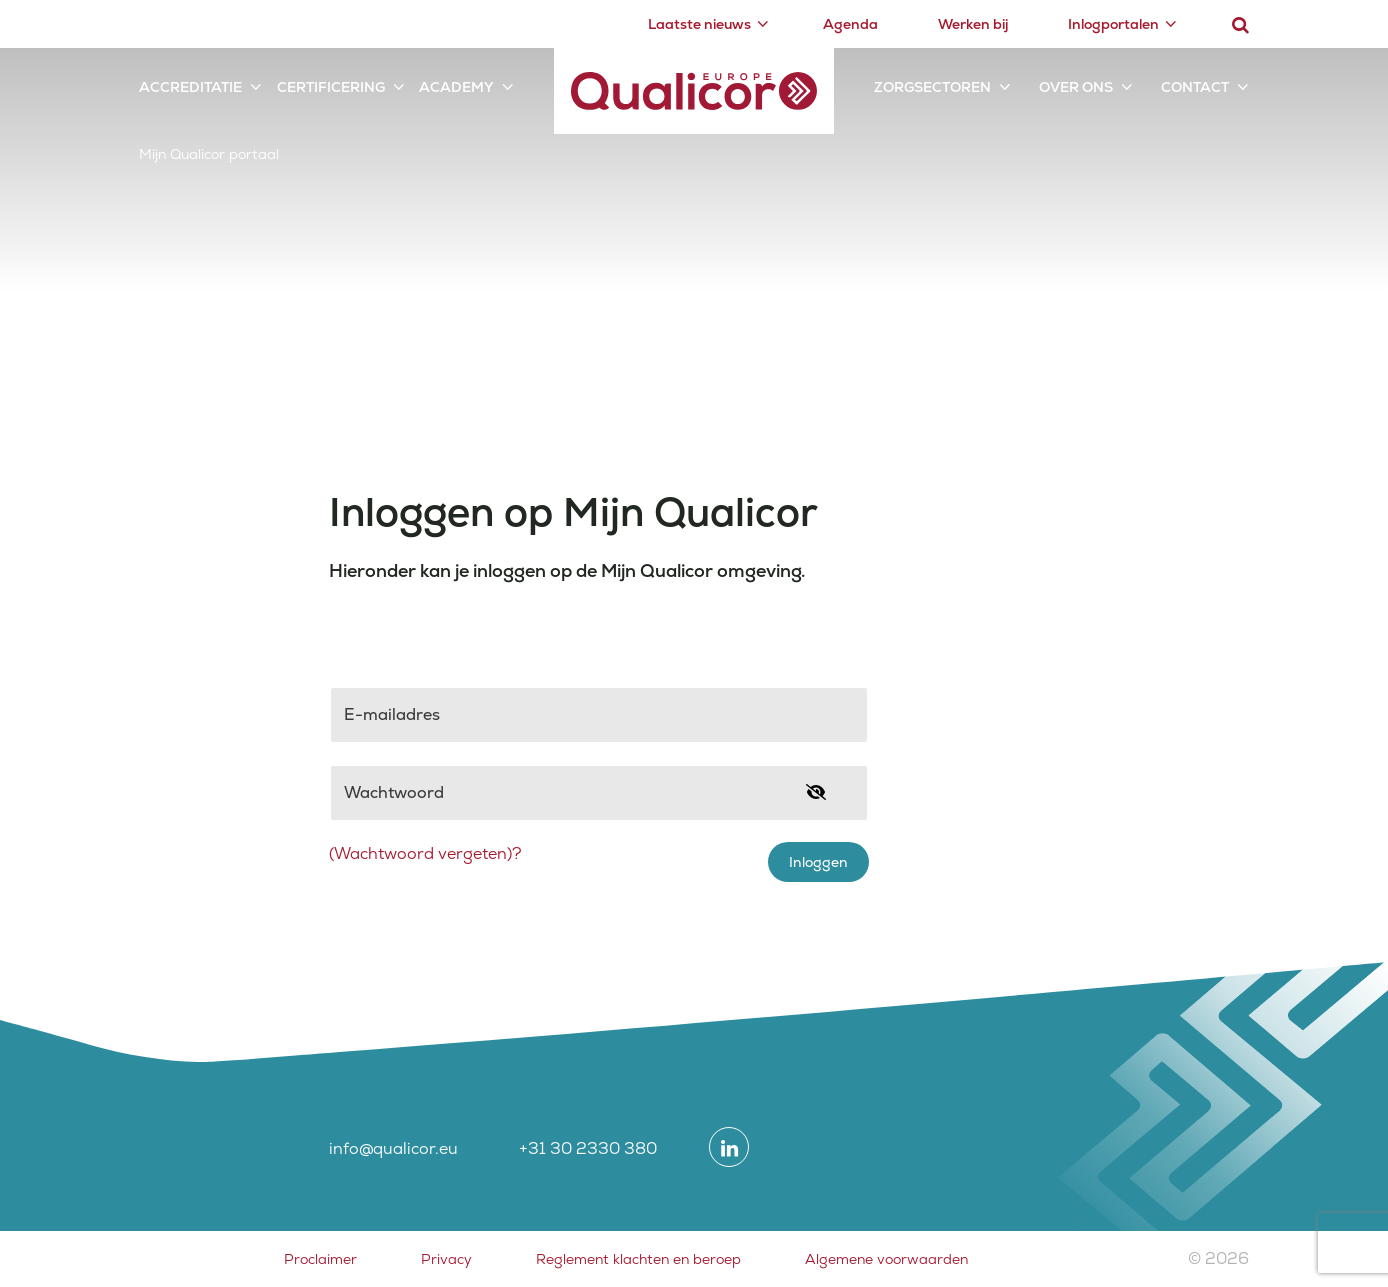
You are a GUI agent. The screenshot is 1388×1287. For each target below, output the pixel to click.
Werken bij (973, 24)
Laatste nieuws (699, 24)
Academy (456, 87)
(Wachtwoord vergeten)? (425, 853)
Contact (1195, 87)
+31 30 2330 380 (588, 1148)
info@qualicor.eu (393, 1148)
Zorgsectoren (932, 87)
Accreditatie (190, 87)
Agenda (850, 24)
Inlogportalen (1113, 24)
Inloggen (818, 862)
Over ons (1076, 87)
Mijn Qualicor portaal (209, 154)
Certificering (331, 87)
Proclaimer (320, 1259)
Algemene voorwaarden (886, 1259)
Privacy (446, 1259)
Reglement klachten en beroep (638, 1259)
